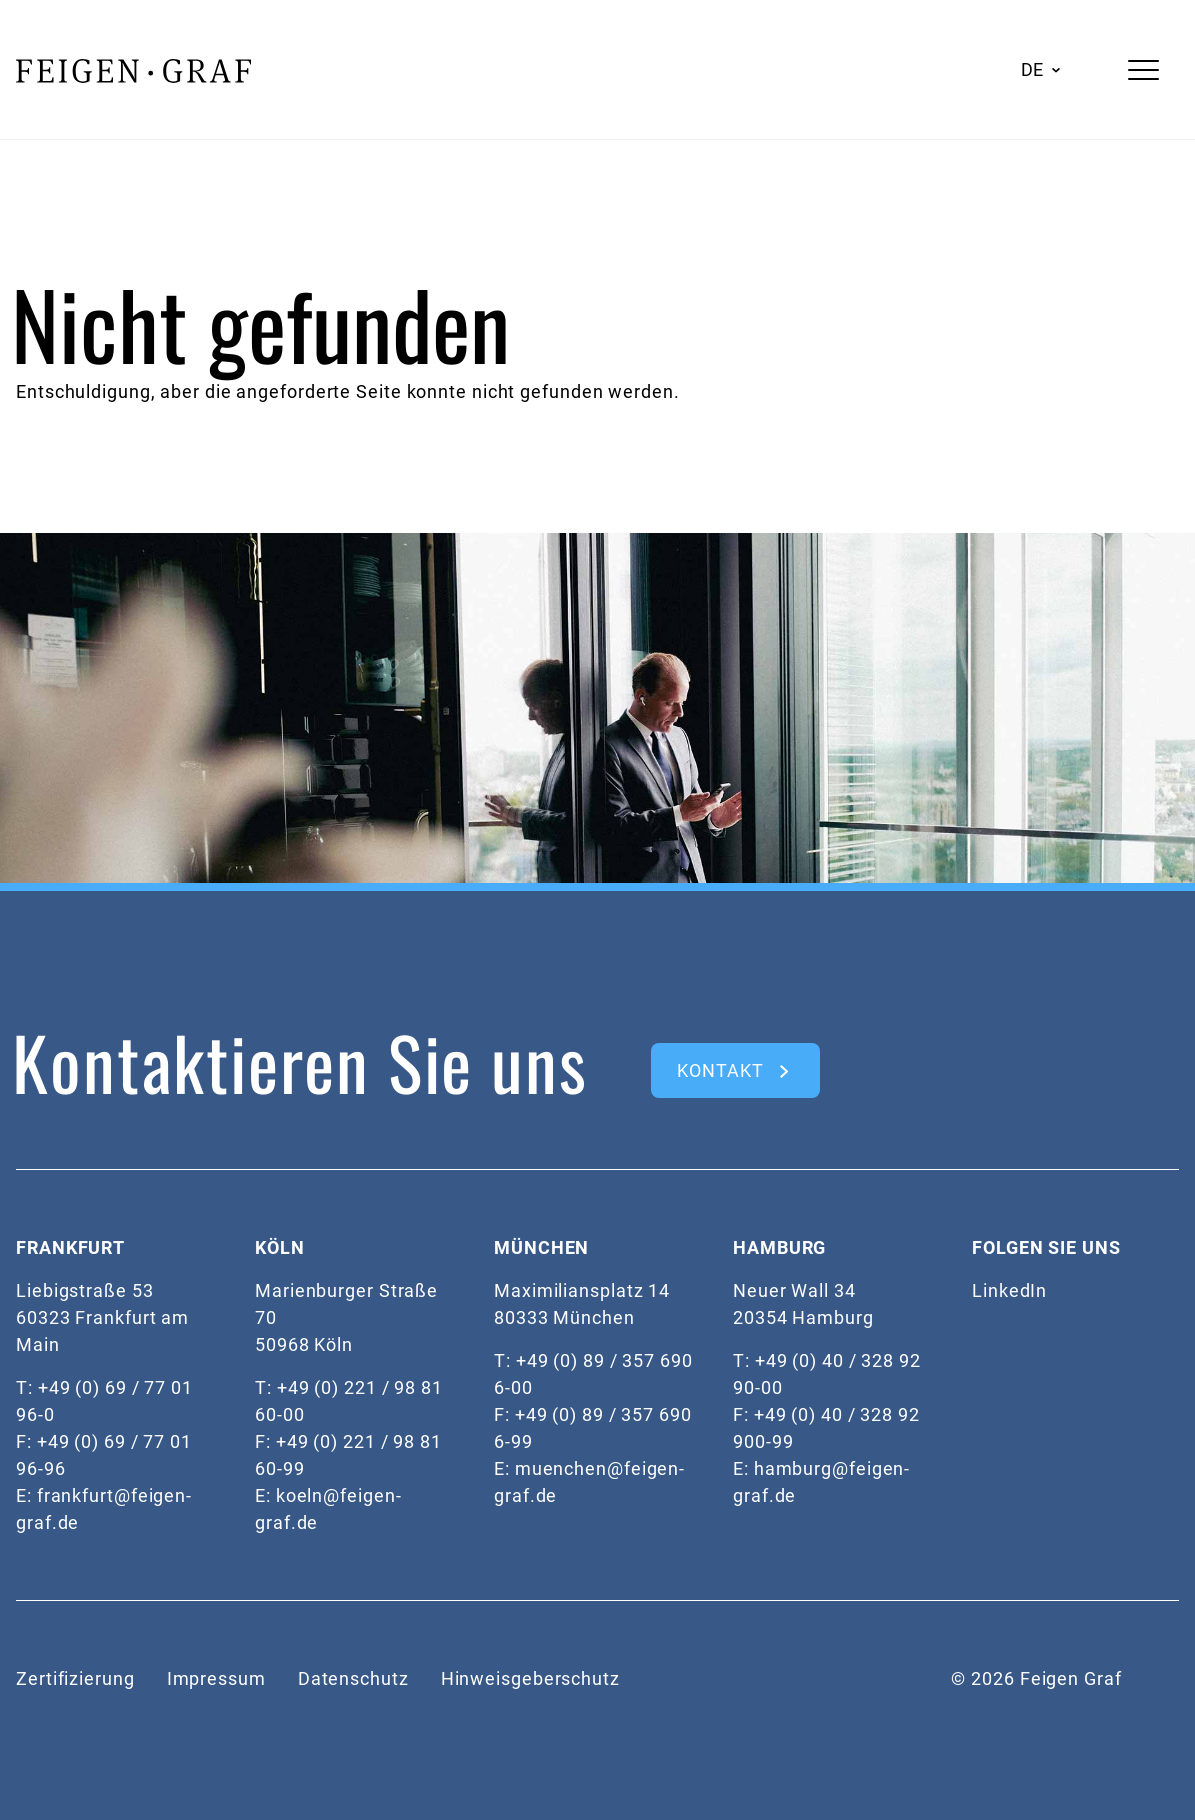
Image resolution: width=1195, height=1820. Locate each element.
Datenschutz (353, 1678)
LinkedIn (1009, 1290)
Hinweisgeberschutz (530, 1678)
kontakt (720, 1070)
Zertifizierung (75, 1678)
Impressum (216, 1678)
